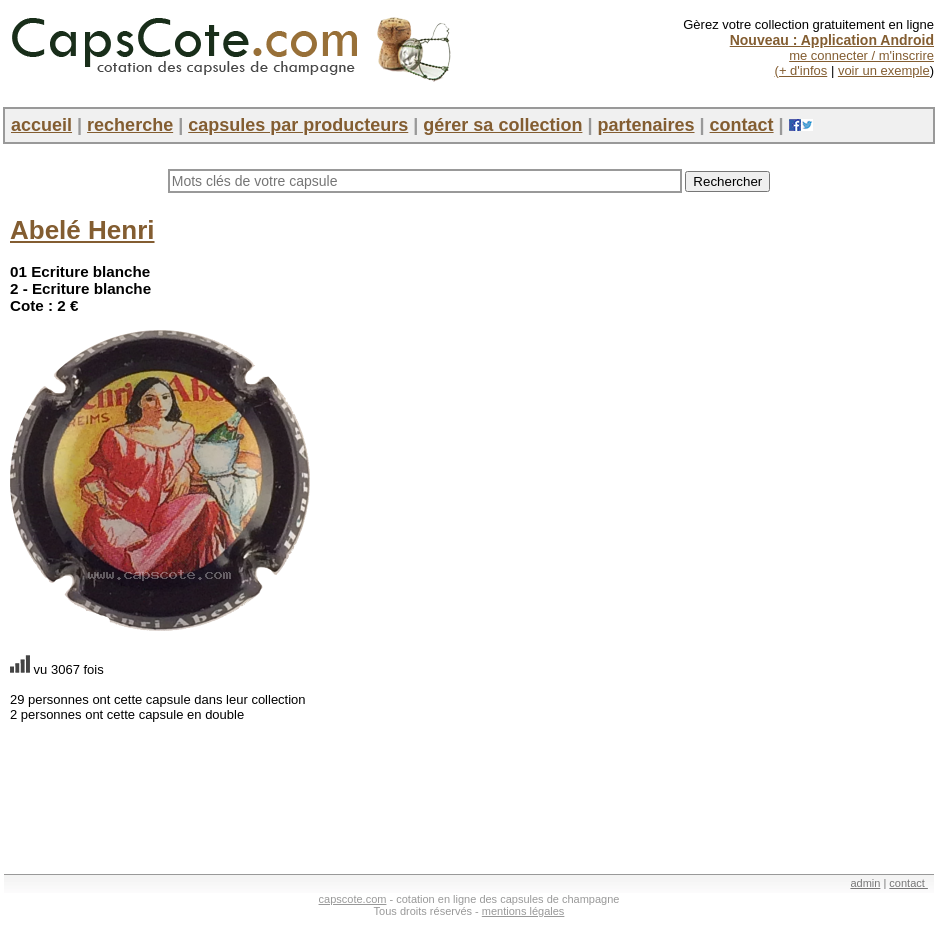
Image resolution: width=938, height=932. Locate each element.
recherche (130, 125)
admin (865, 883)
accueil (41, 125)
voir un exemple (884, 70)
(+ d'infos (801, 70)
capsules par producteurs (298, 125)
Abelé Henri (82, 230)
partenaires (645, 125)
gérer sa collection (502, 125)
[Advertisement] (731, 340)
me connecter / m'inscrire (861, 55)
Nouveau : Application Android (832, 40)
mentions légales (523, 911)
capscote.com (353, 899)
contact (742, 125)
